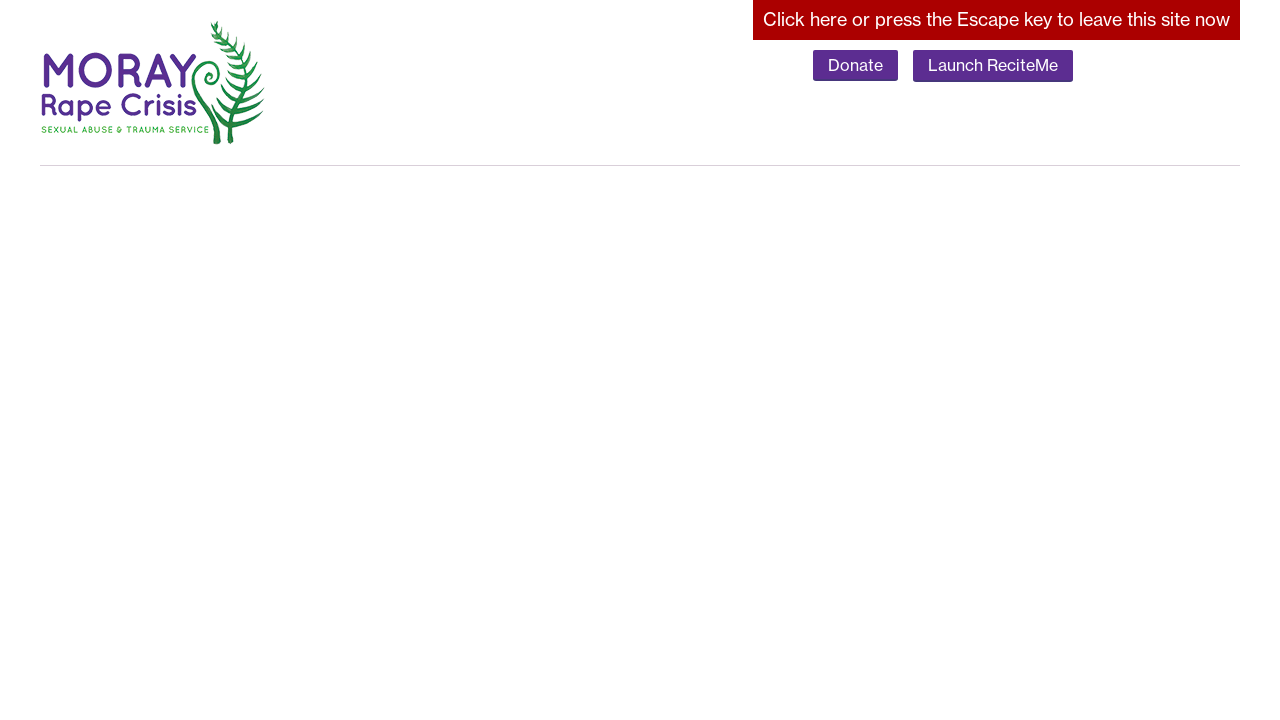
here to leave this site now (996, 19)
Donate (855, 65)
